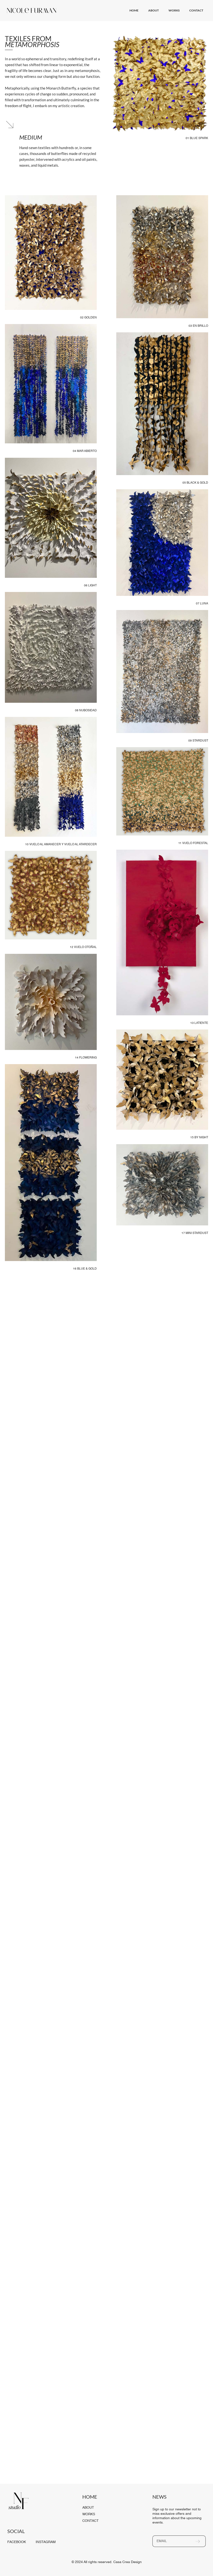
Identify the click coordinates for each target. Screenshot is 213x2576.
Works (174, 10)
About (153, 10)
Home (133, 10)
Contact (196, 10)
